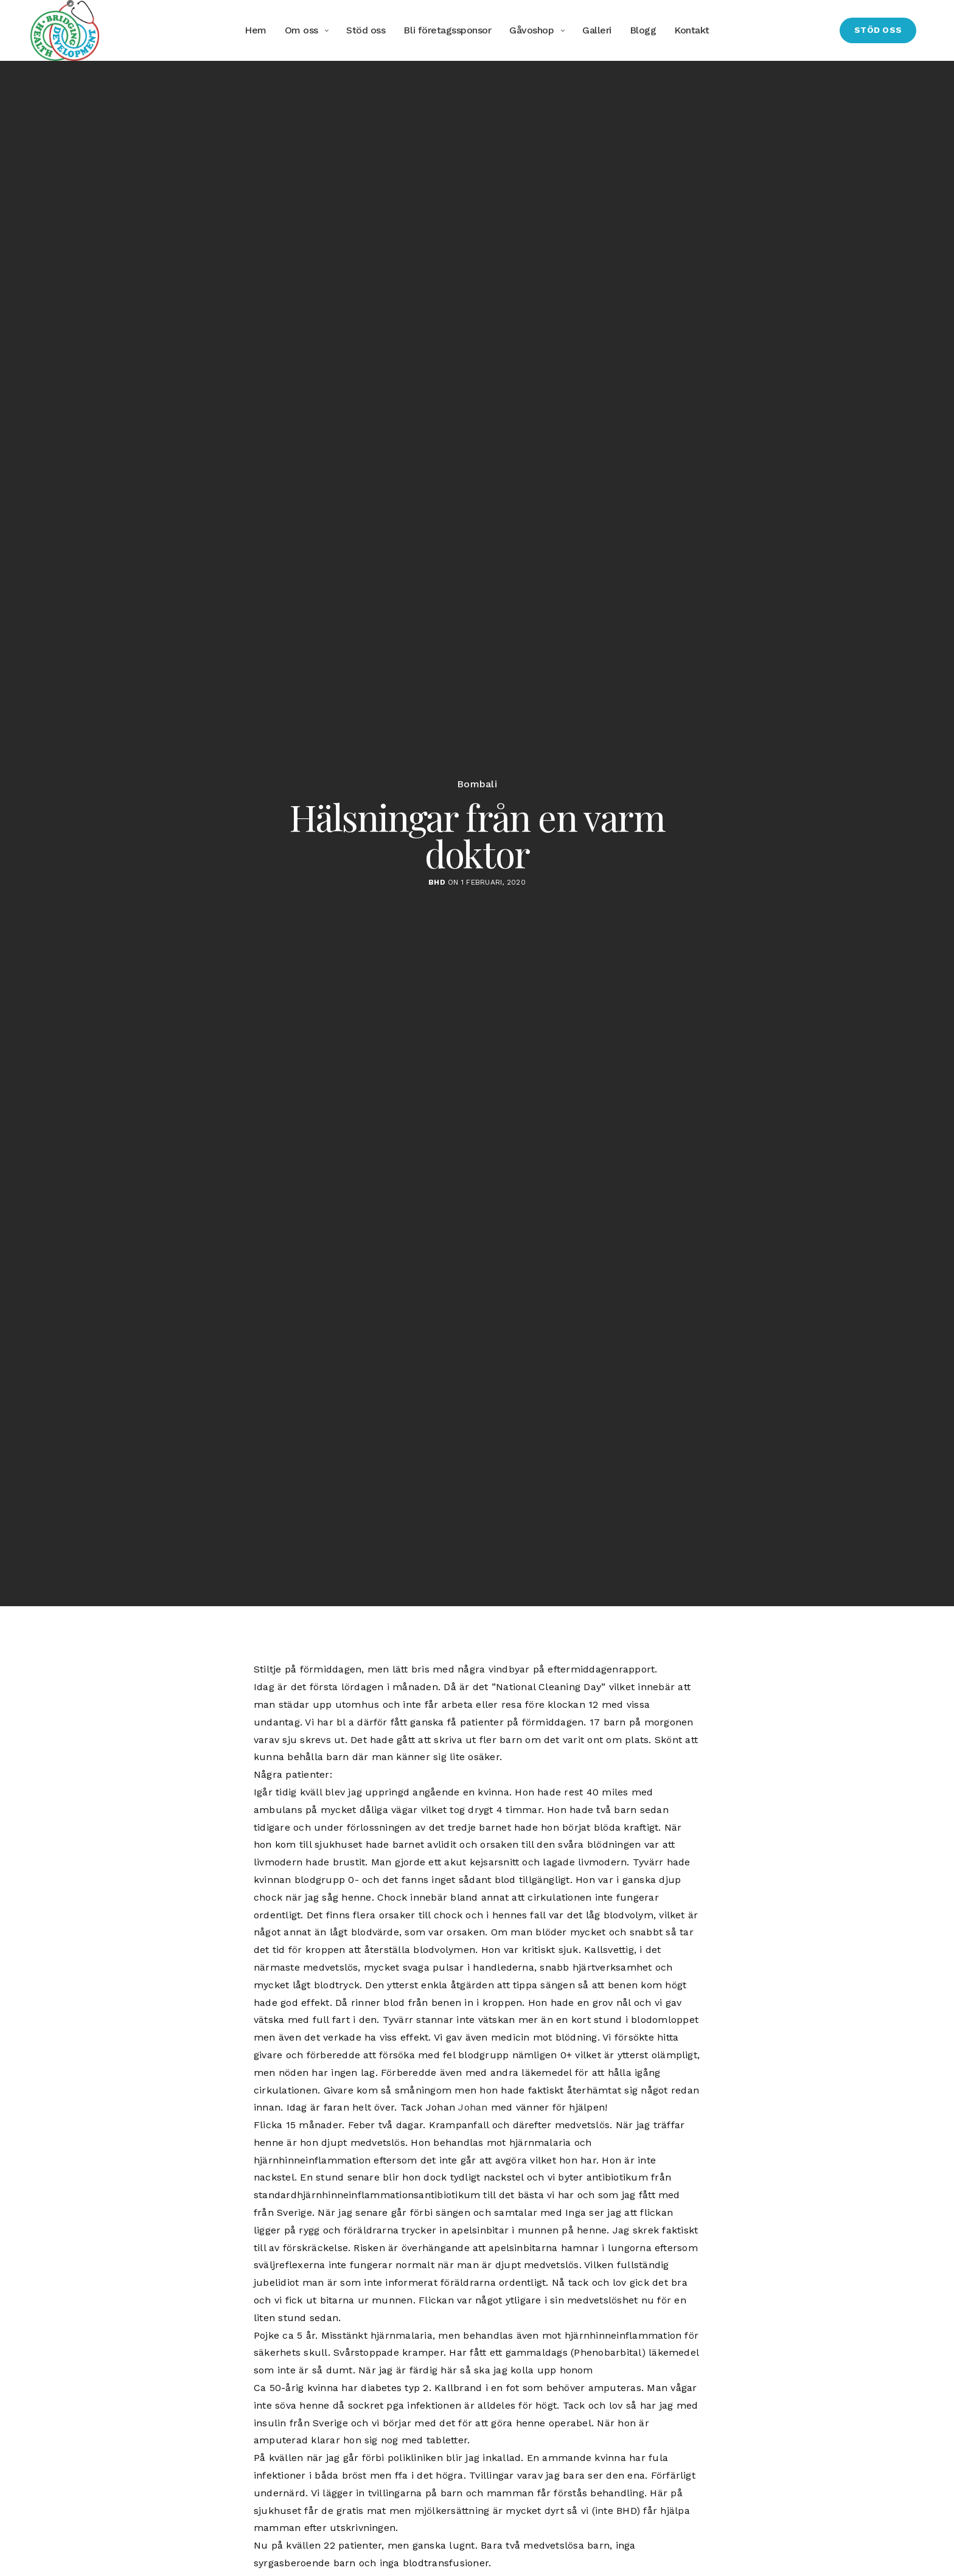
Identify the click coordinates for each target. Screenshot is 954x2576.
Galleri (596, 30)
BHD (436, 882)
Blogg (643, 30)
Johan (472, 2107)
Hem (255, 30)
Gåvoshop (531, 30)
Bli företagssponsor (447, 30)
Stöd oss (365, 30)
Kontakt (691, 30)
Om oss (301, 30)
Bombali (477, 784)
